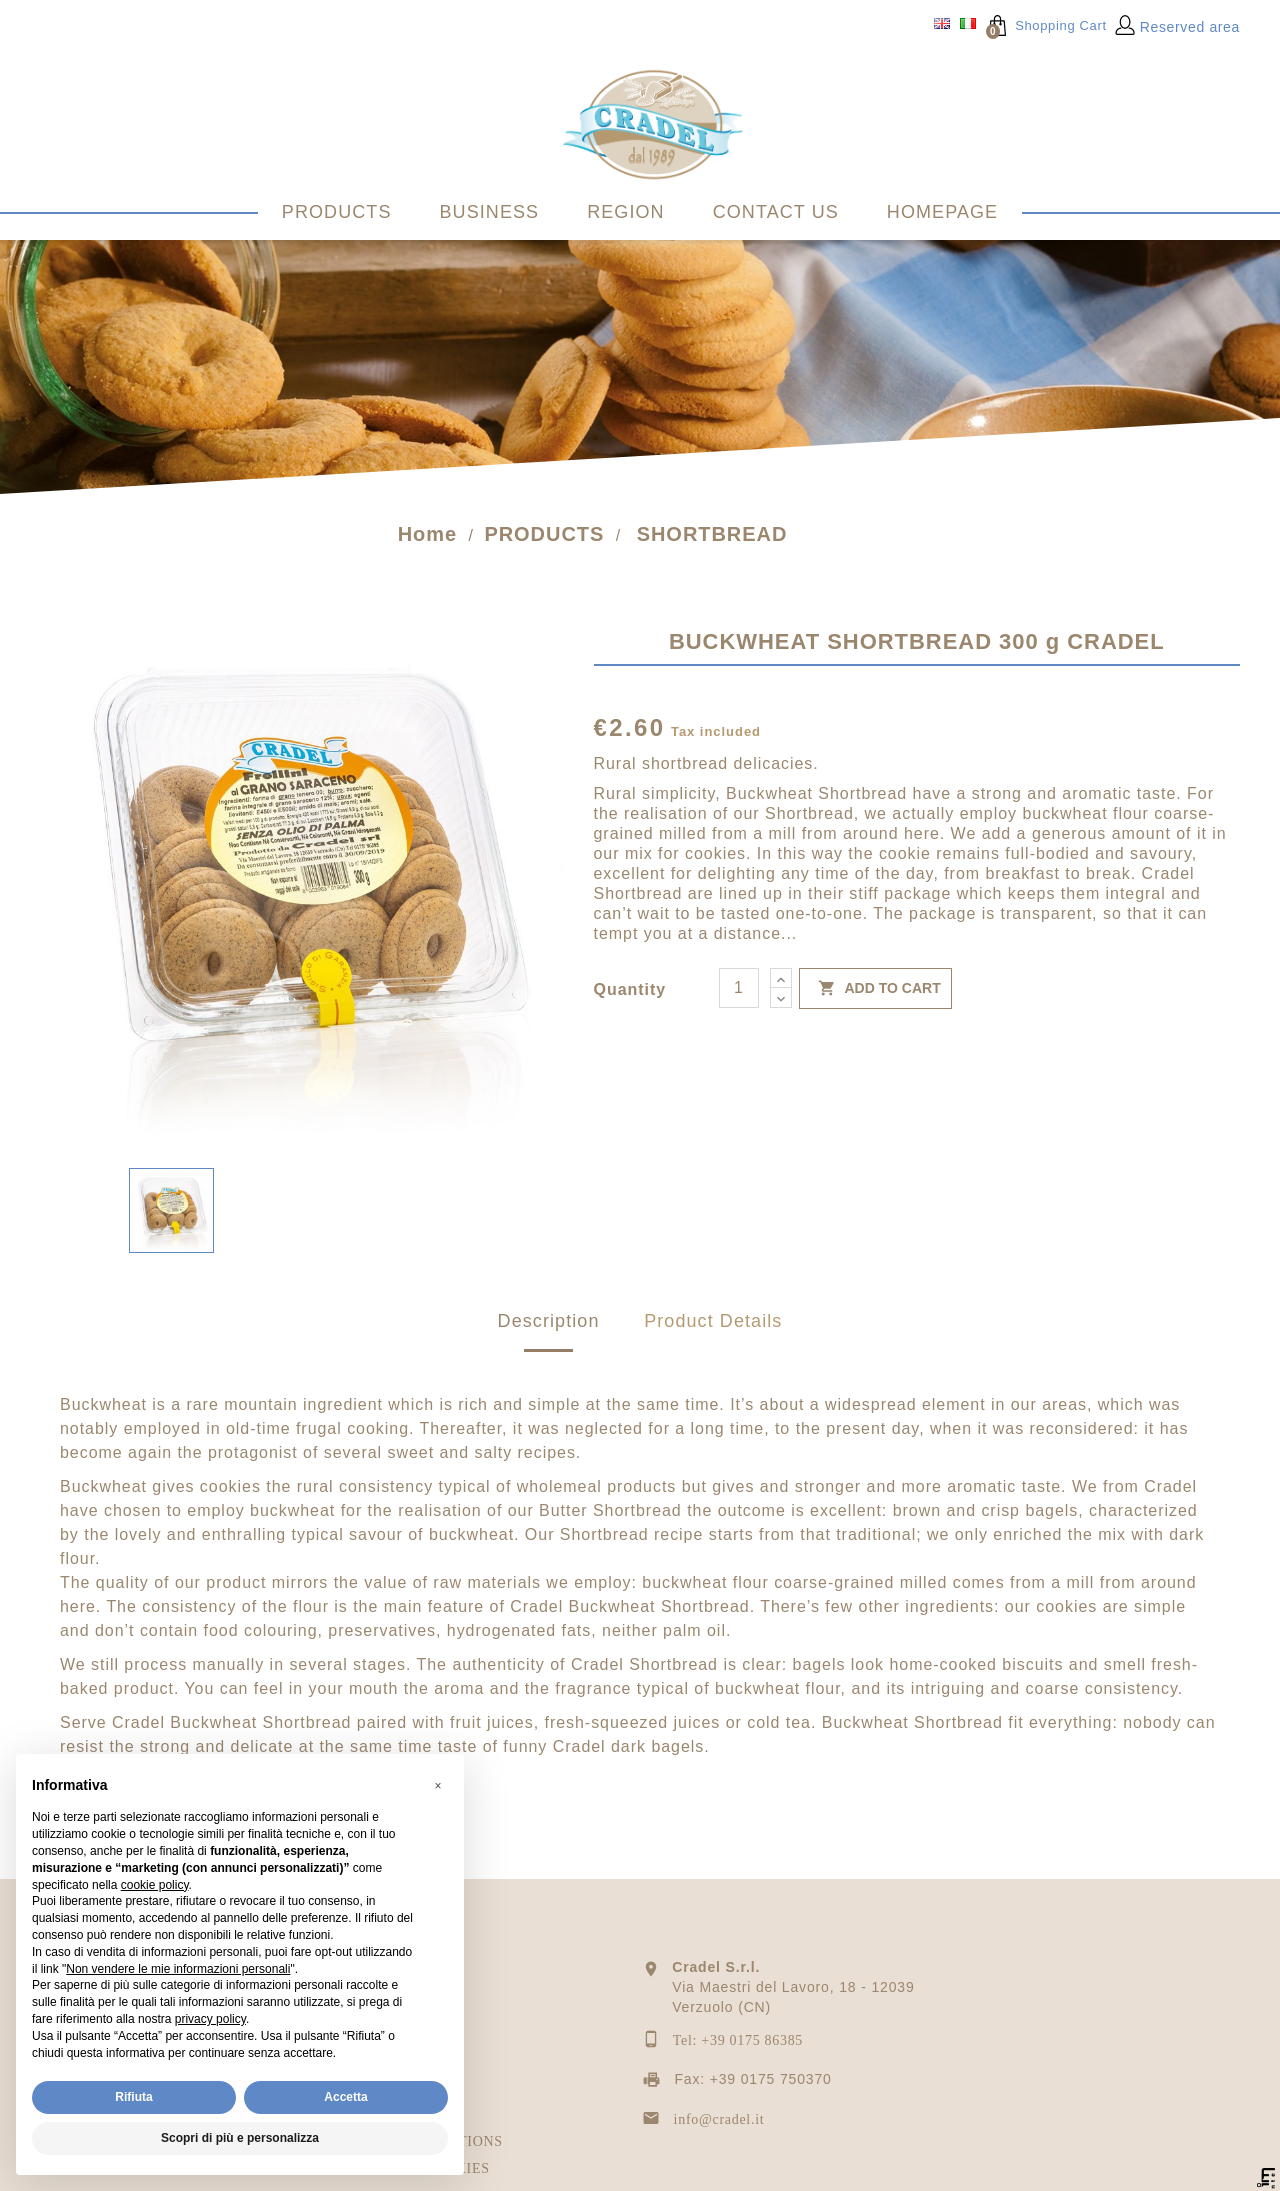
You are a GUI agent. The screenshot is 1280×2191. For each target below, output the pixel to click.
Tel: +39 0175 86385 (738, 2050)
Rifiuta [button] (133, 2097)
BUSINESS (490, 212)
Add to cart (875, 998)
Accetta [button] (345, 2097)
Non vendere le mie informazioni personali (178, 1969)
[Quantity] (739, 998)
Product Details (713, 1331)
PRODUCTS (337, 212)
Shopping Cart (1046, 25)
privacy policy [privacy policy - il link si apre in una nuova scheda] (210, 2019)
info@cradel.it (719, 2129)
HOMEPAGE (942, 212)
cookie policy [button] (155, 1885)
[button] (438, 1786)
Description (549, 1331)
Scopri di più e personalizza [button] (240, 2138)
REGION (626, 212)
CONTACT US (776, 212)
